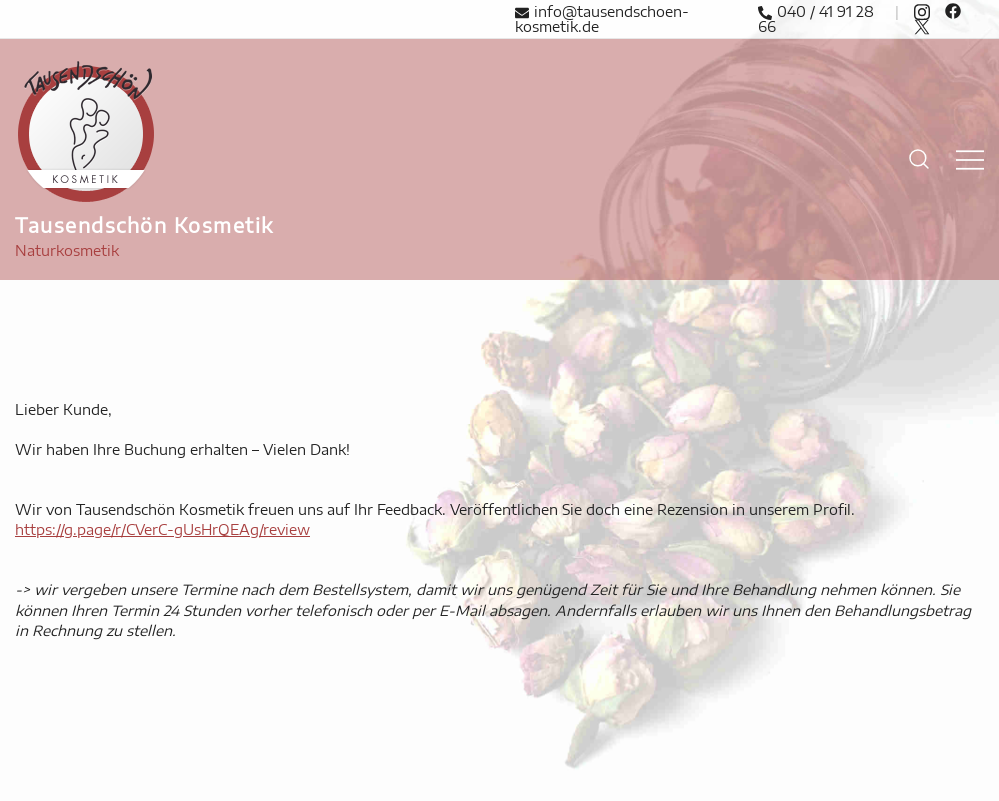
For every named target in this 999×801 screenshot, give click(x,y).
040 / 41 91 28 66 (816, 19)
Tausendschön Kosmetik (144, 224)
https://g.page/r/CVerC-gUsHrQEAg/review (162, 529)
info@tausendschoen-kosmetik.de (602, 19)
